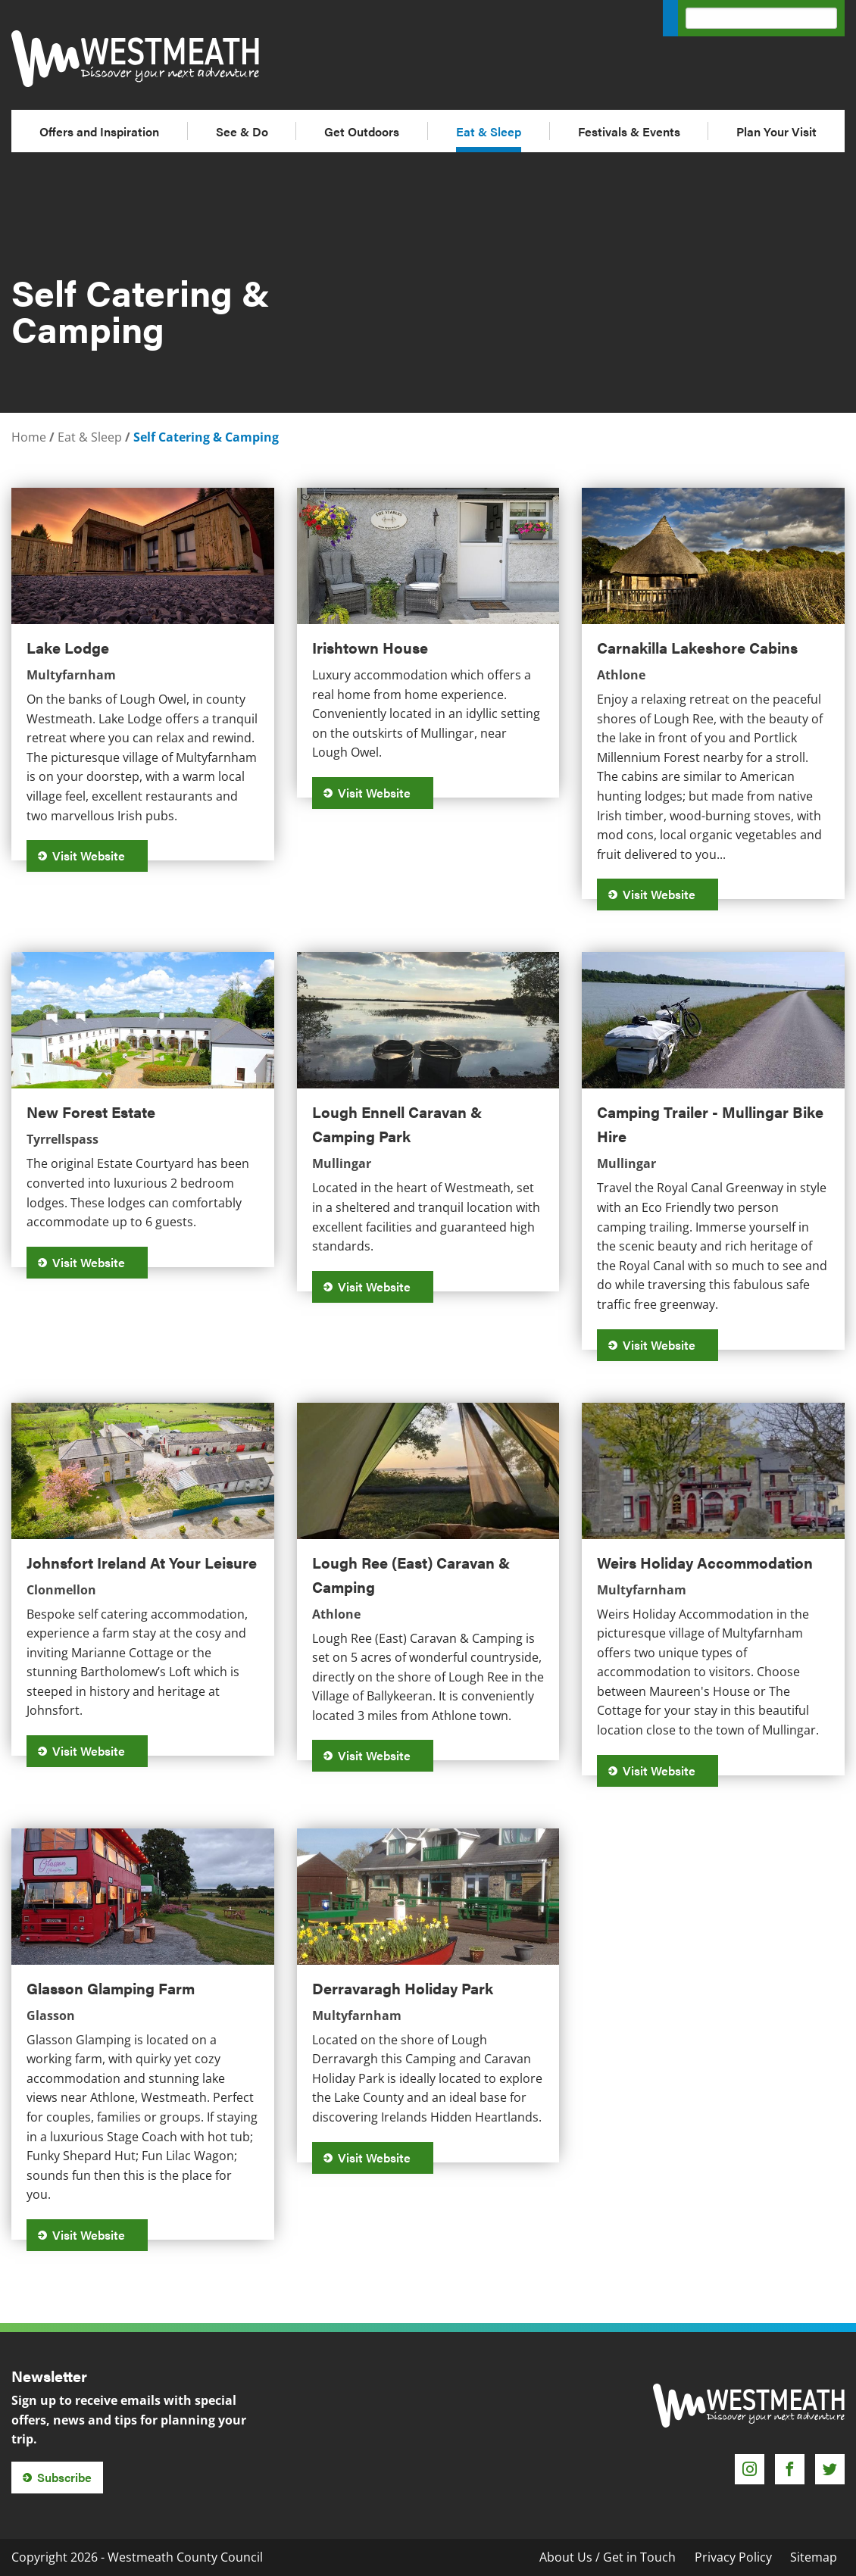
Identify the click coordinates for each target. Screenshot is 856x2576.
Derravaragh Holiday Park (402, 1988)
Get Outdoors (361, 131)
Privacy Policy (733, 2557)
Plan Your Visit (776, 131)
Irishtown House (370, 647)
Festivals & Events (629, 131)
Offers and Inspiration (99, 131)
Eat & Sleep (488, 131)
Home (28, 437)
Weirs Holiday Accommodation (705, 1562)
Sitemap (813, 2557)
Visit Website (94, 855)
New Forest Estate (91, 1112)
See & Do (242, 131)
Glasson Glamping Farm (111, 1988)
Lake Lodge (68, 647)
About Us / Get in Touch (607, 2557)
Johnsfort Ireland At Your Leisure (142, 1562)
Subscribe (64, 2477)
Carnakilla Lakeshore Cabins (697, 647)
